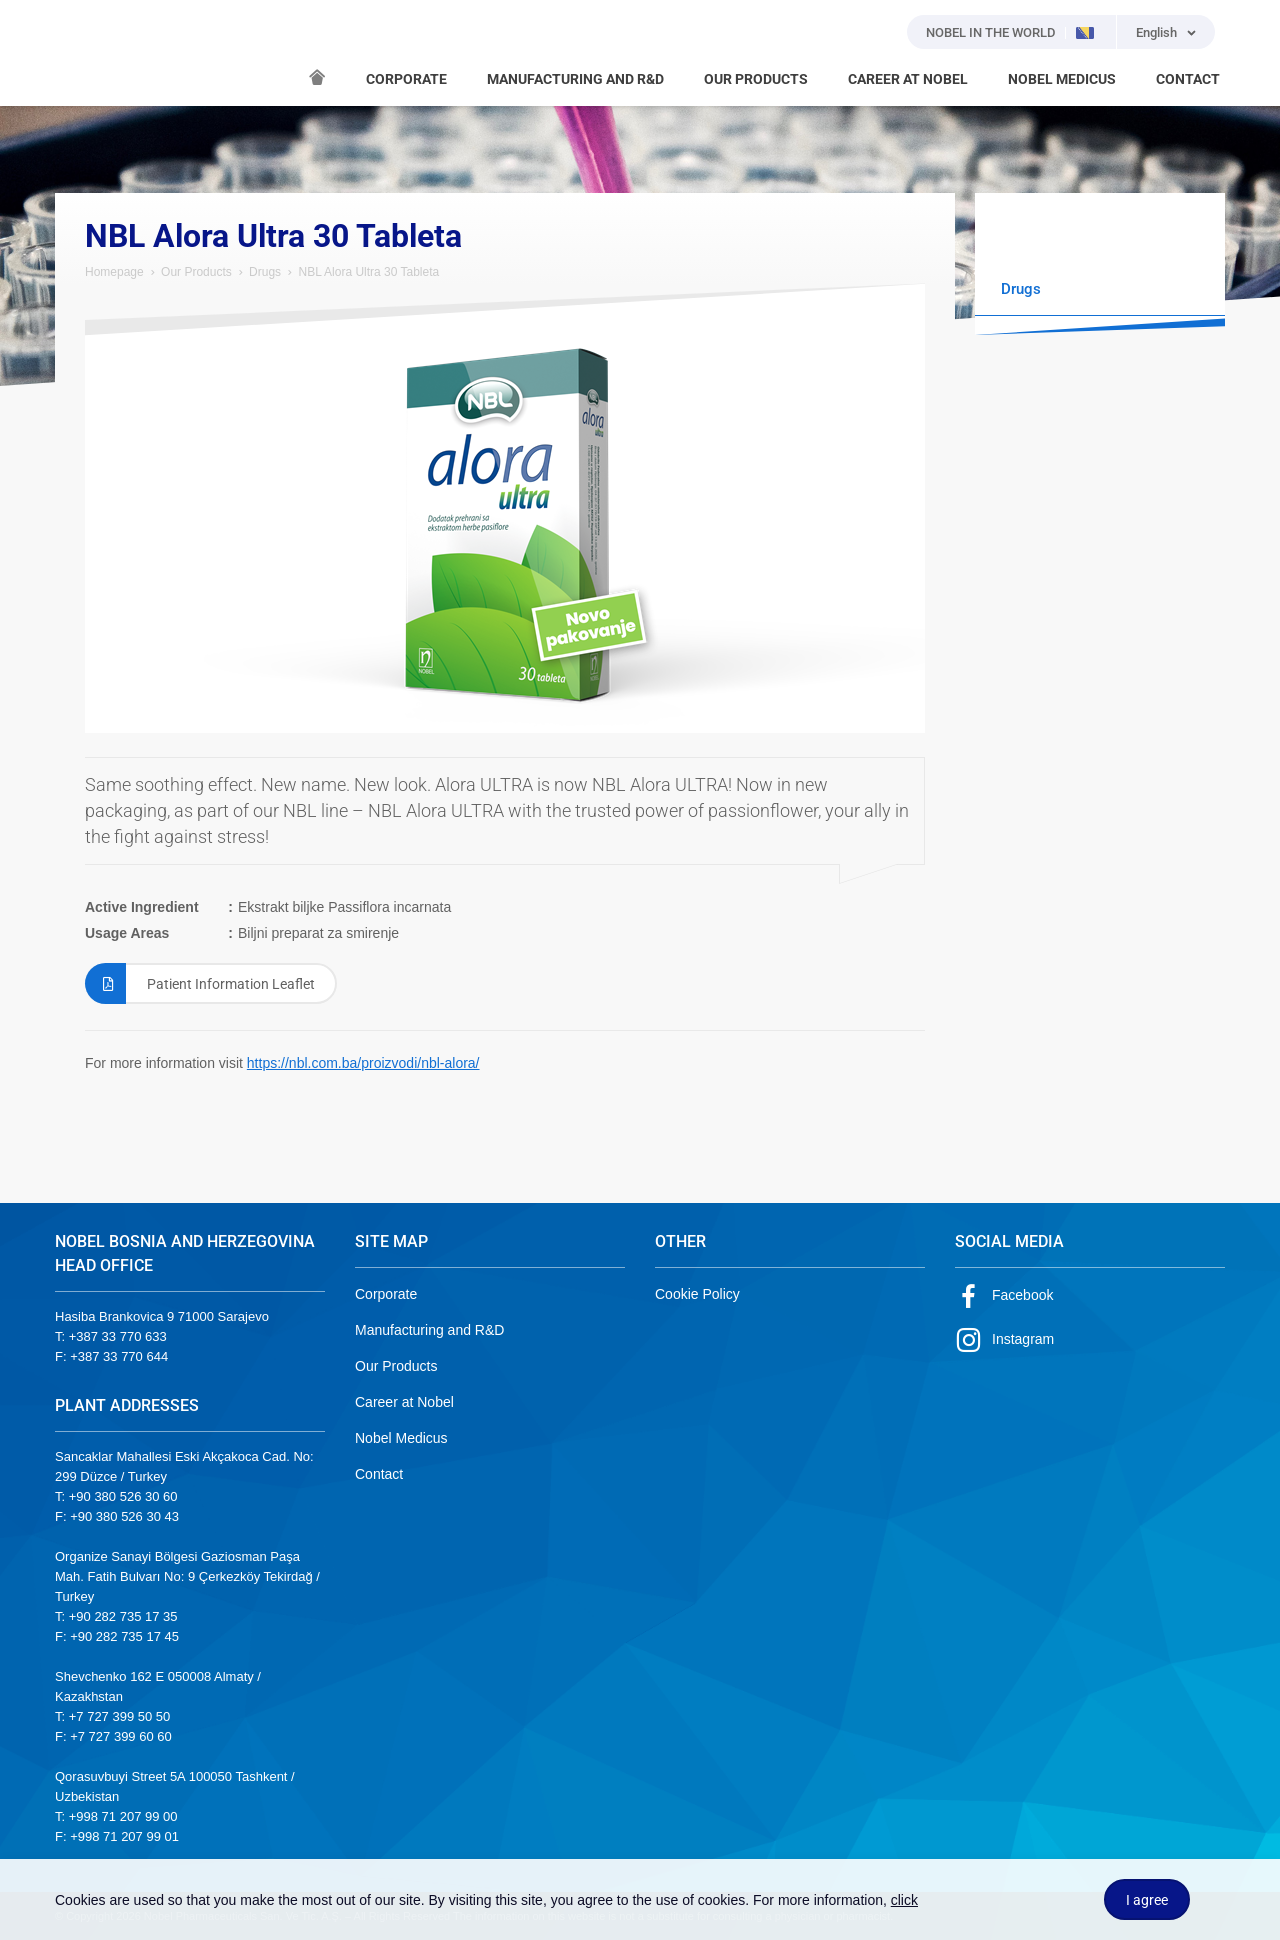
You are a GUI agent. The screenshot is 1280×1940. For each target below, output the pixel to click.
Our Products (196, 272)
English (1156, 32)
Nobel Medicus (401, 1438)
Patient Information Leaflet (200, 983)
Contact (379, 1474)
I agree (1147, 1900)
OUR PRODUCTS (756, 79)
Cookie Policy (697, 1294)
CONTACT (1188, 79)
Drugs (265, 272)
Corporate (386, 1294)
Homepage (114, 272)
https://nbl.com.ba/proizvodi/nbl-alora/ (363, 1063)
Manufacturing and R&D (429, 1330)
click (904, 1900)
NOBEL (82, 53)
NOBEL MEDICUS (1062, 79)
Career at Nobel (404, 1402)
